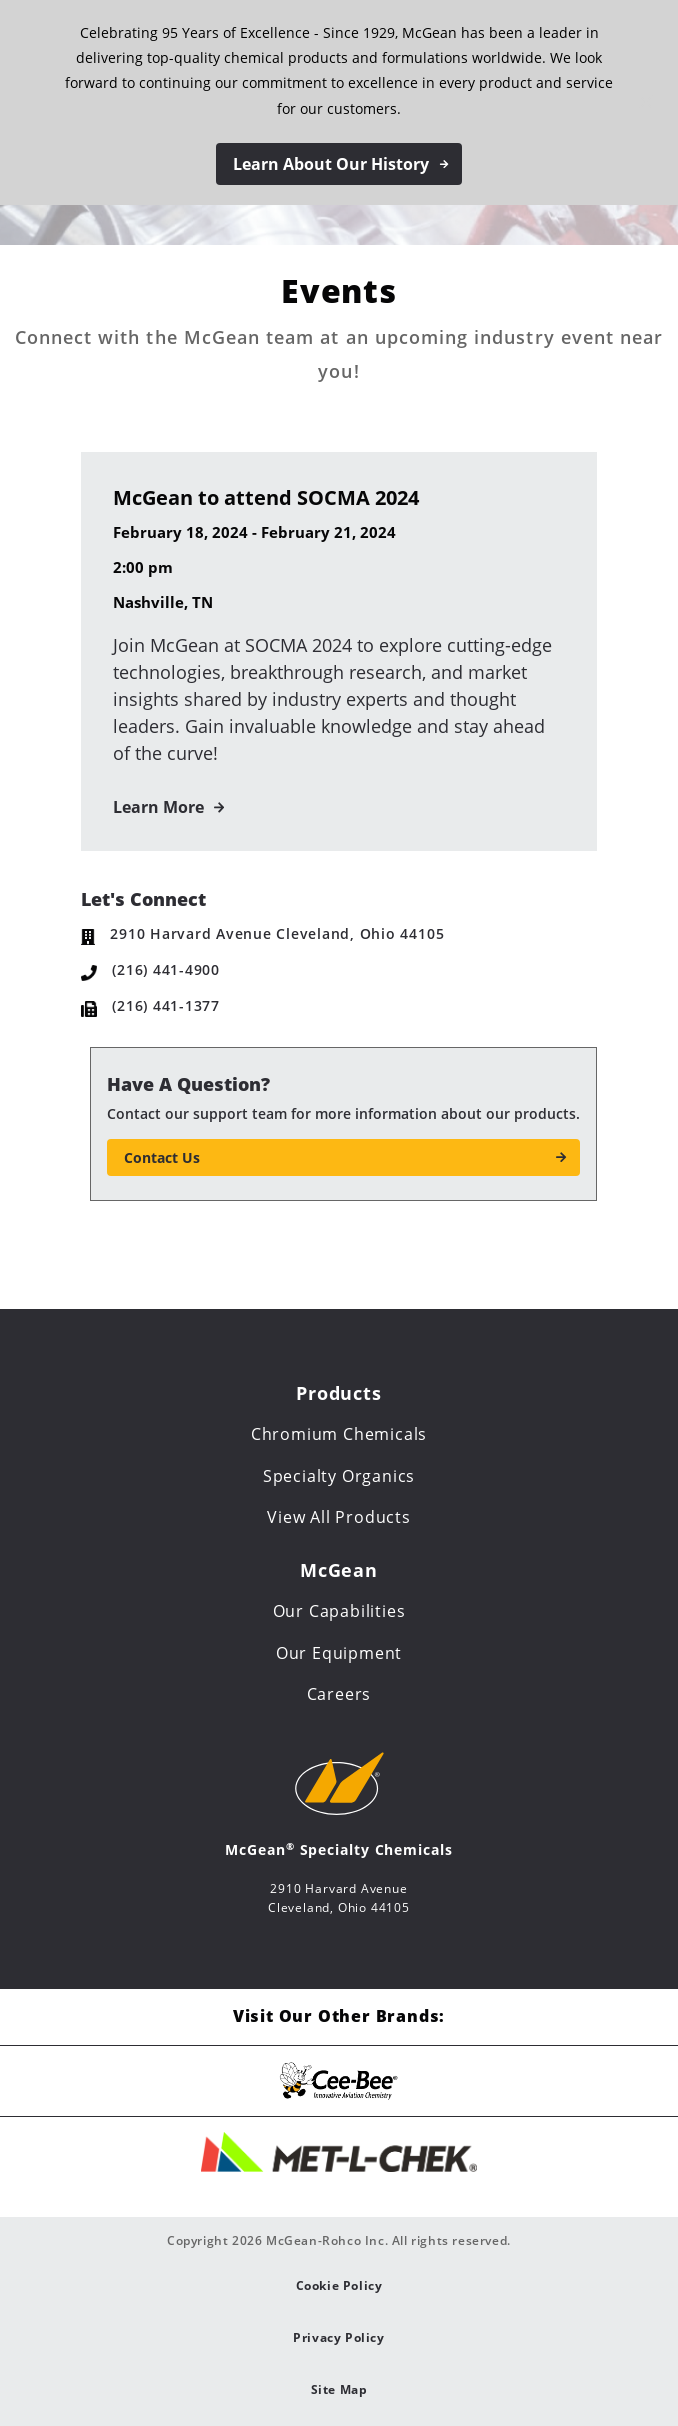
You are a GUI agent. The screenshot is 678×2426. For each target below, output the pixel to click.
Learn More (158, 807)
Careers (339, 1694)
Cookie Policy (339, 2285)
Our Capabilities (339, 1611)
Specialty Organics (339, 1476)
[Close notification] (646, 102)
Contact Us (162, 1157)
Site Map (339, 2389)
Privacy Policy (338, 2337)
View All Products (339, 1517)
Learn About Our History (331, 164)
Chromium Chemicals (339, 1434)
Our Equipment (339, 1653)
